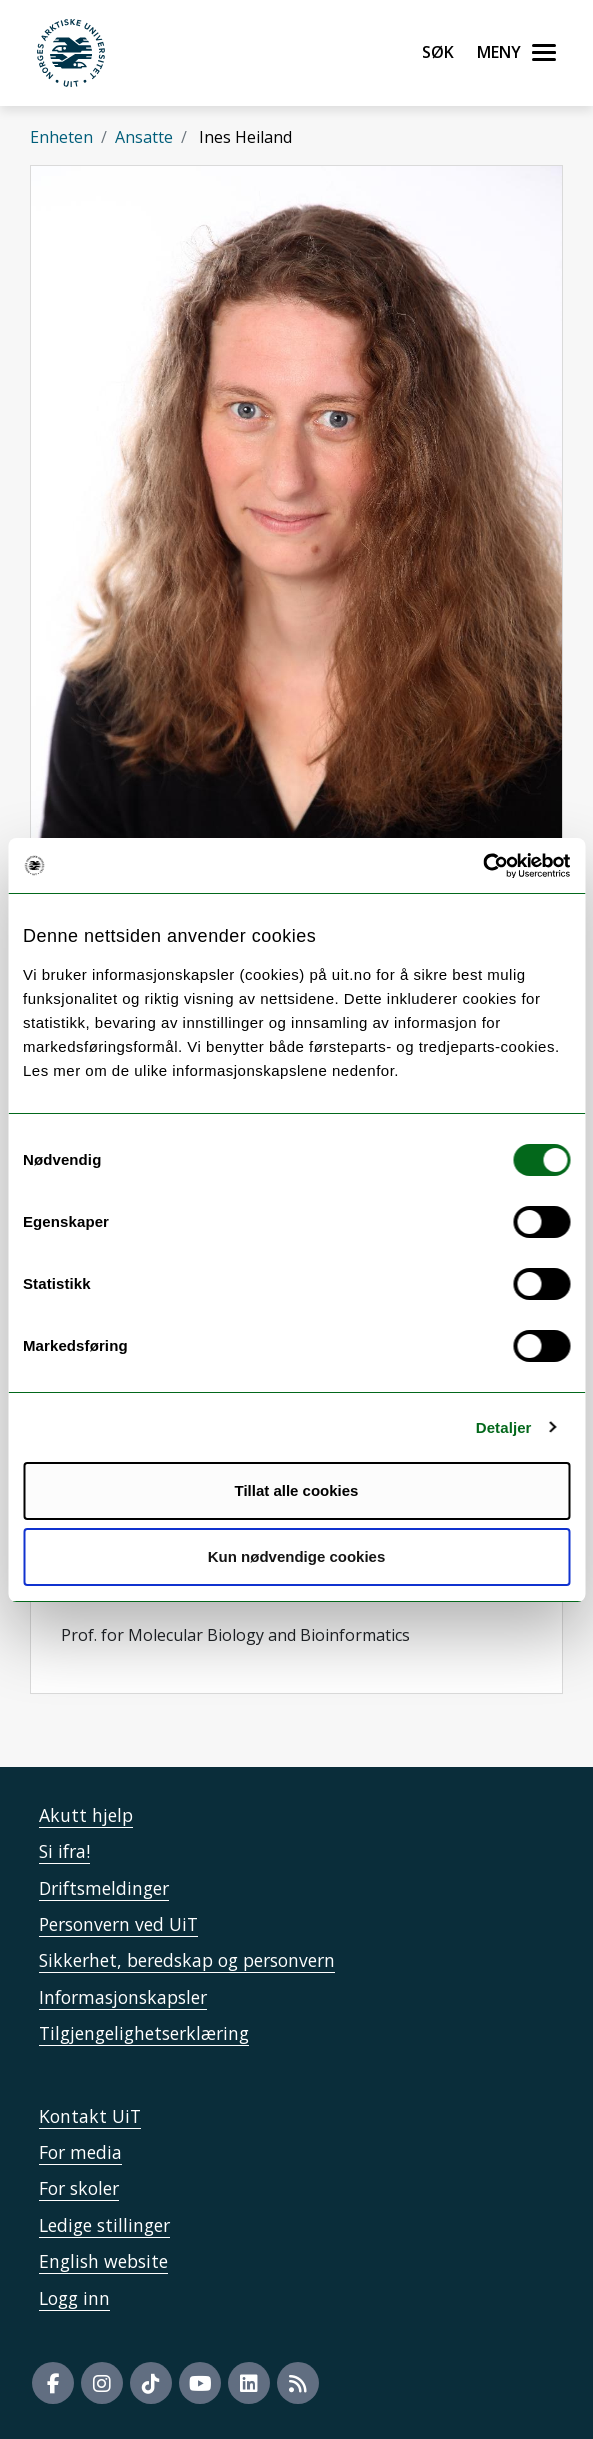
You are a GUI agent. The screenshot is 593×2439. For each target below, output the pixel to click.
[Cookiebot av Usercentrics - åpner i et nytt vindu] (482, 866)
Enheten (61, 137)
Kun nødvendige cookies (297, 1556)
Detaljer (504, 1427)
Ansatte (144, 137)
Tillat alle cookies (297, 1490)
